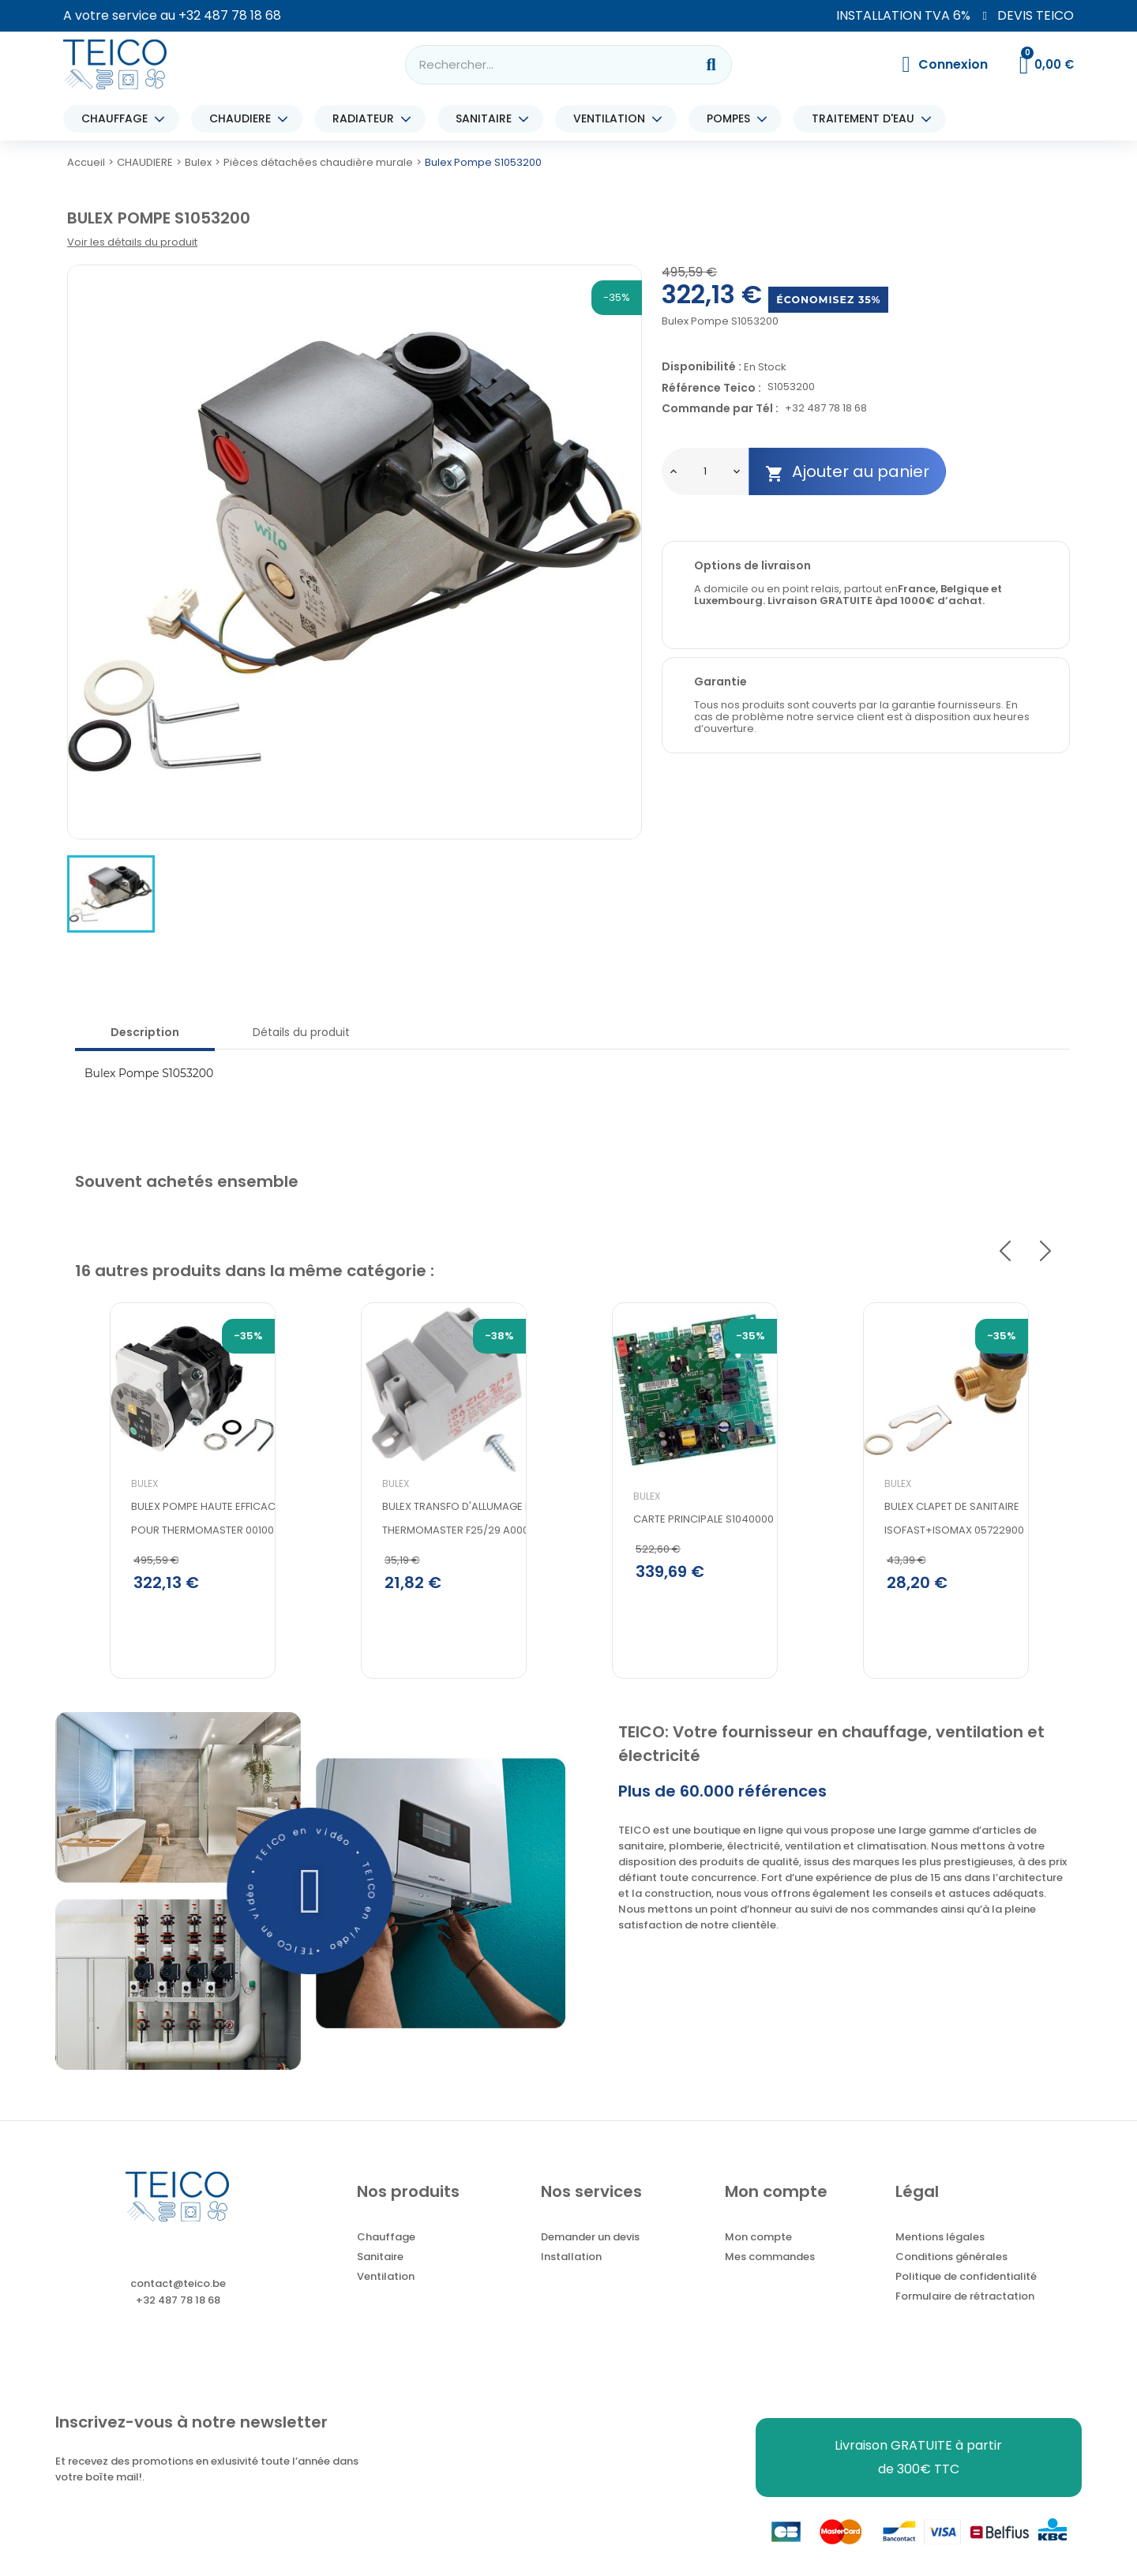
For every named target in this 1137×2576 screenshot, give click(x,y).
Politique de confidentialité (966, 2284)
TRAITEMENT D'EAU (867, 119)
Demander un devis (590, 2245)
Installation (571, 2265)
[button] (310, 1899)
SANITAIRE (488, 119)
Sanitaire (380, 2265)
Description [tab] (145, 1032)
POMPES (732, 119)
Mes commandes (770, 2265)
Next (1045, 1251)
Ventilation (386, 2284)
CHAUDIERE (244, 119)
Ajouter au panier (847, 471)
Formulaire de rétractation (964, 2304)
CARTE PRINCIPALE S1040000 (669, 1551)
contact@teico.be (178, 2292)
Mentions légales (940, 2245)
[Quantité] (705, 471)
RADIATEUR (367, 119)
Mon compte (758, 2245)
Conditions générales (951, 2265)
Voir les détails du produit (132, 242)
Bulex (109, 1516)
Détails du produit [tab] (301, 1032)
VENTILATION (613, 119)
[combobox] (540, 65)
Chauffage (386, 2245)
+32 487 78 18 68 (229, 15)
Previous (1005, 1251)
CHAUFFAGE (118, 119)
